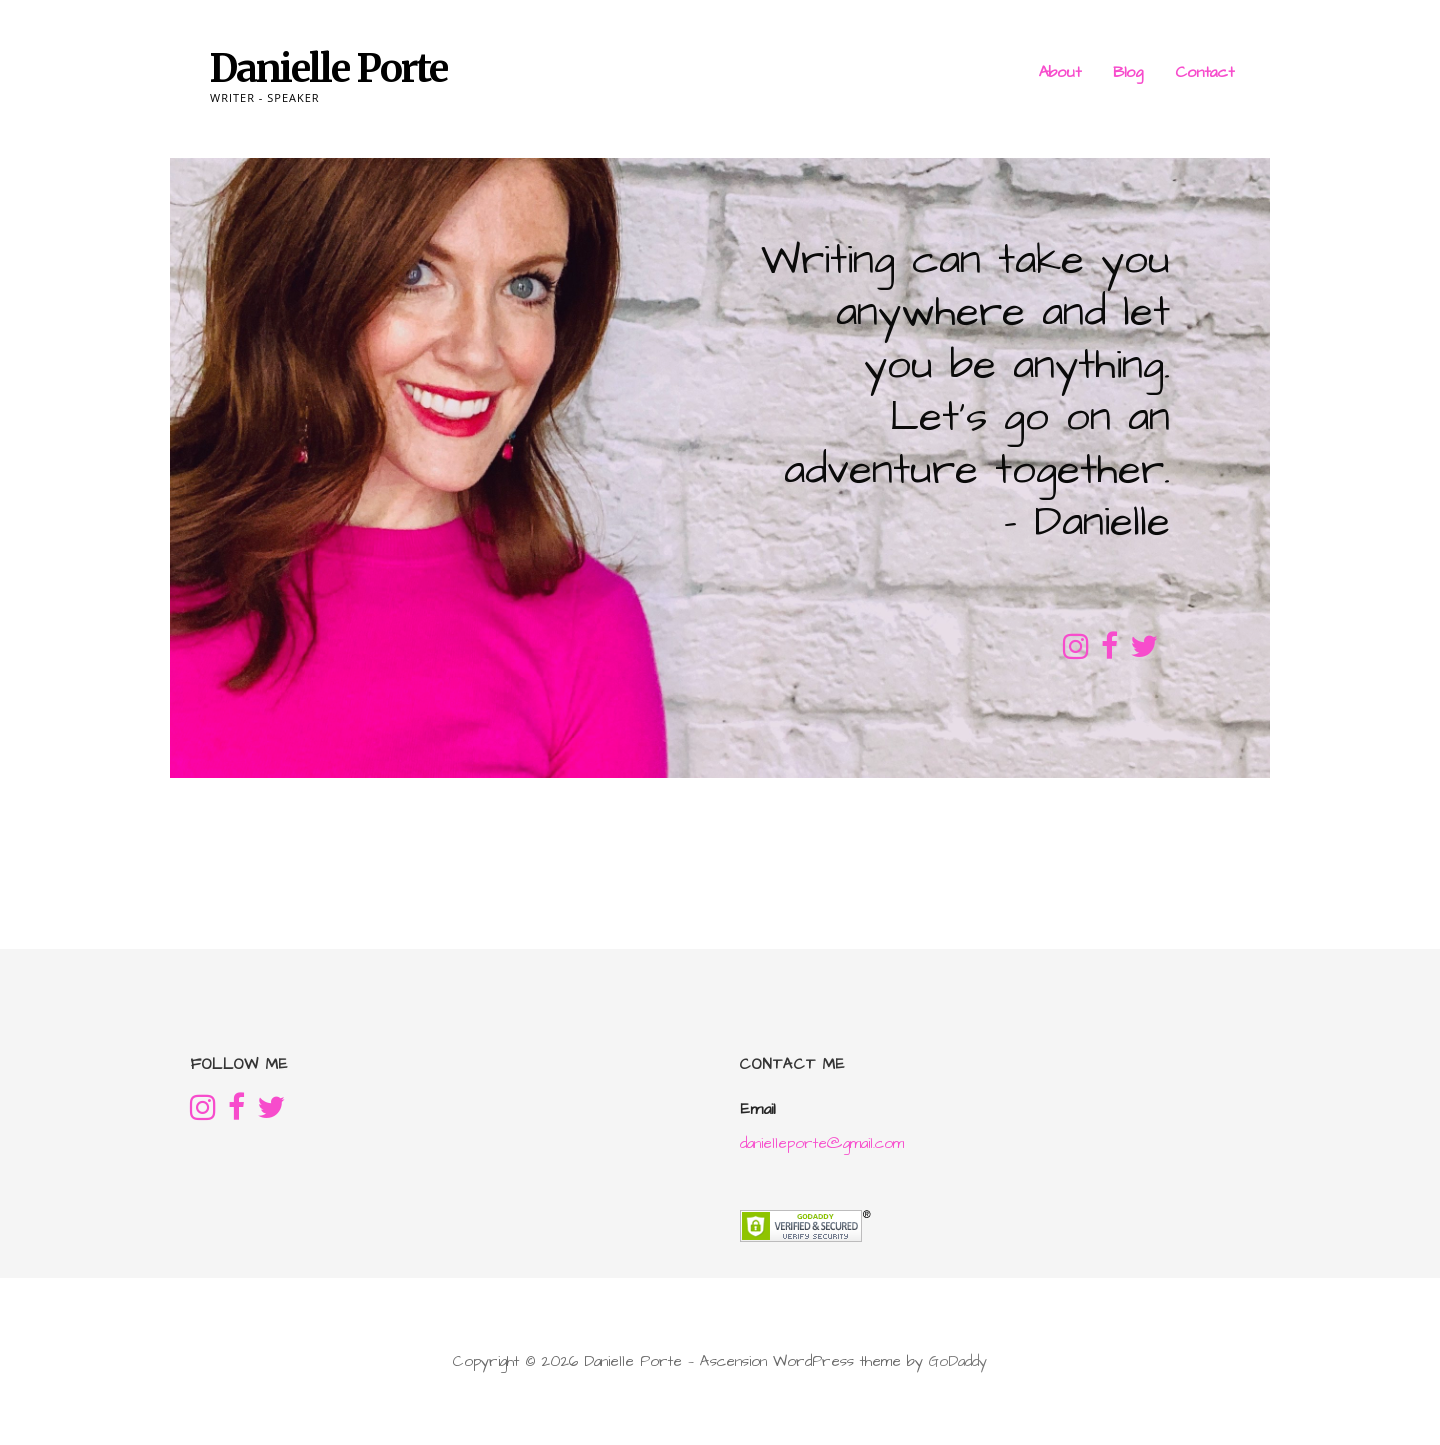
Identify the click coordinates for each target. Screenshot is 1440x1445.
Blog (1128, 72)
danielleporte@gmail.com (822, 1143)
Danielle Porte (328, 68)
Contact (1204, 72)
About (1060, 72)
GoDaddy (958, 1361)
